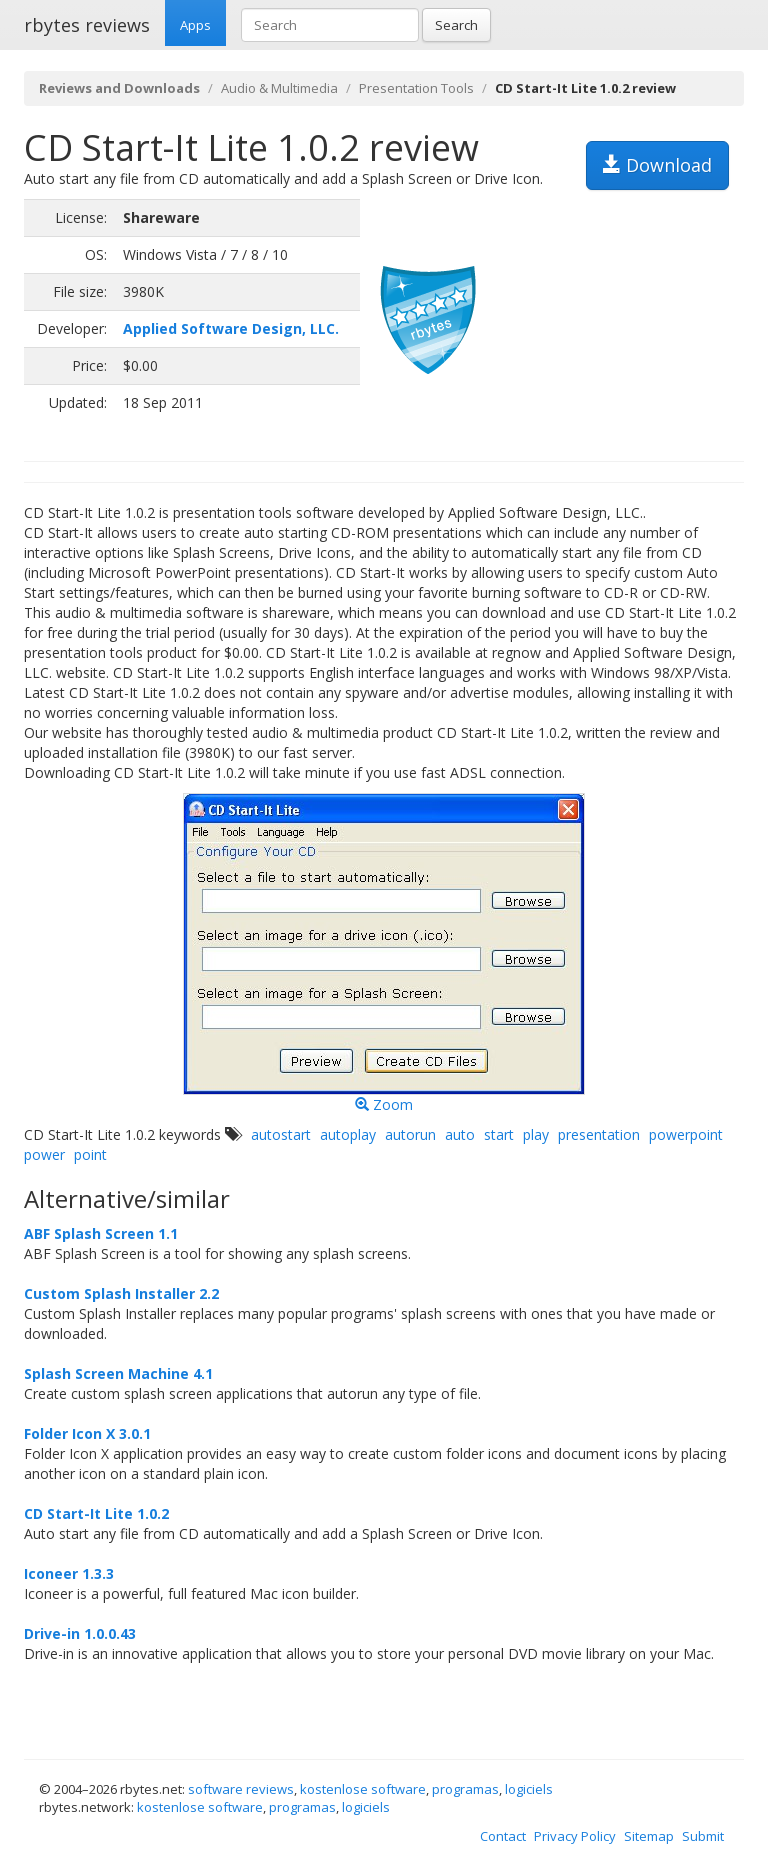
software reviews (241, 1789)
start (499, 1134)
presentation (599, 1134)
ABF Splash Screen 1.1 (101, 1233)
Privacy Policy (575, 1836)
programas (465, 1789)
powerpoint (686, 1134)
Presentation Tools (416, 88)
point (90, 1154)
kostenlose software (363, 1789)
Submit (703, 1836)
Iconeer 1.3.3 (69, 1573)
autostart (281, 1134)
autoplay (348, 1134)
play (536, 1134)
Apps (195, 25)
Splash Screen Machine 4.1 (118, 1373)
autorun (410, 1134)
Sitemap (649, 1836)
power (44, 1154)
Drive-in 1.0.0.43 (80, 1633)
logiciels (529, 1789)
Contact (503, 1836)
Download (657, 165)
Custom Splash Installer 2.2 (121, 1293)
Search (456, 25)
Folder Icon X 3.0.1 (87, 1433)
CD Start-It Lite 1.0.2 (96, 1513)
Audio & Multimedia (279, 88)
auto (460, 1134)
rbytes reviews (87, 25)
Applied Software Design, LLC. (231, 328)
